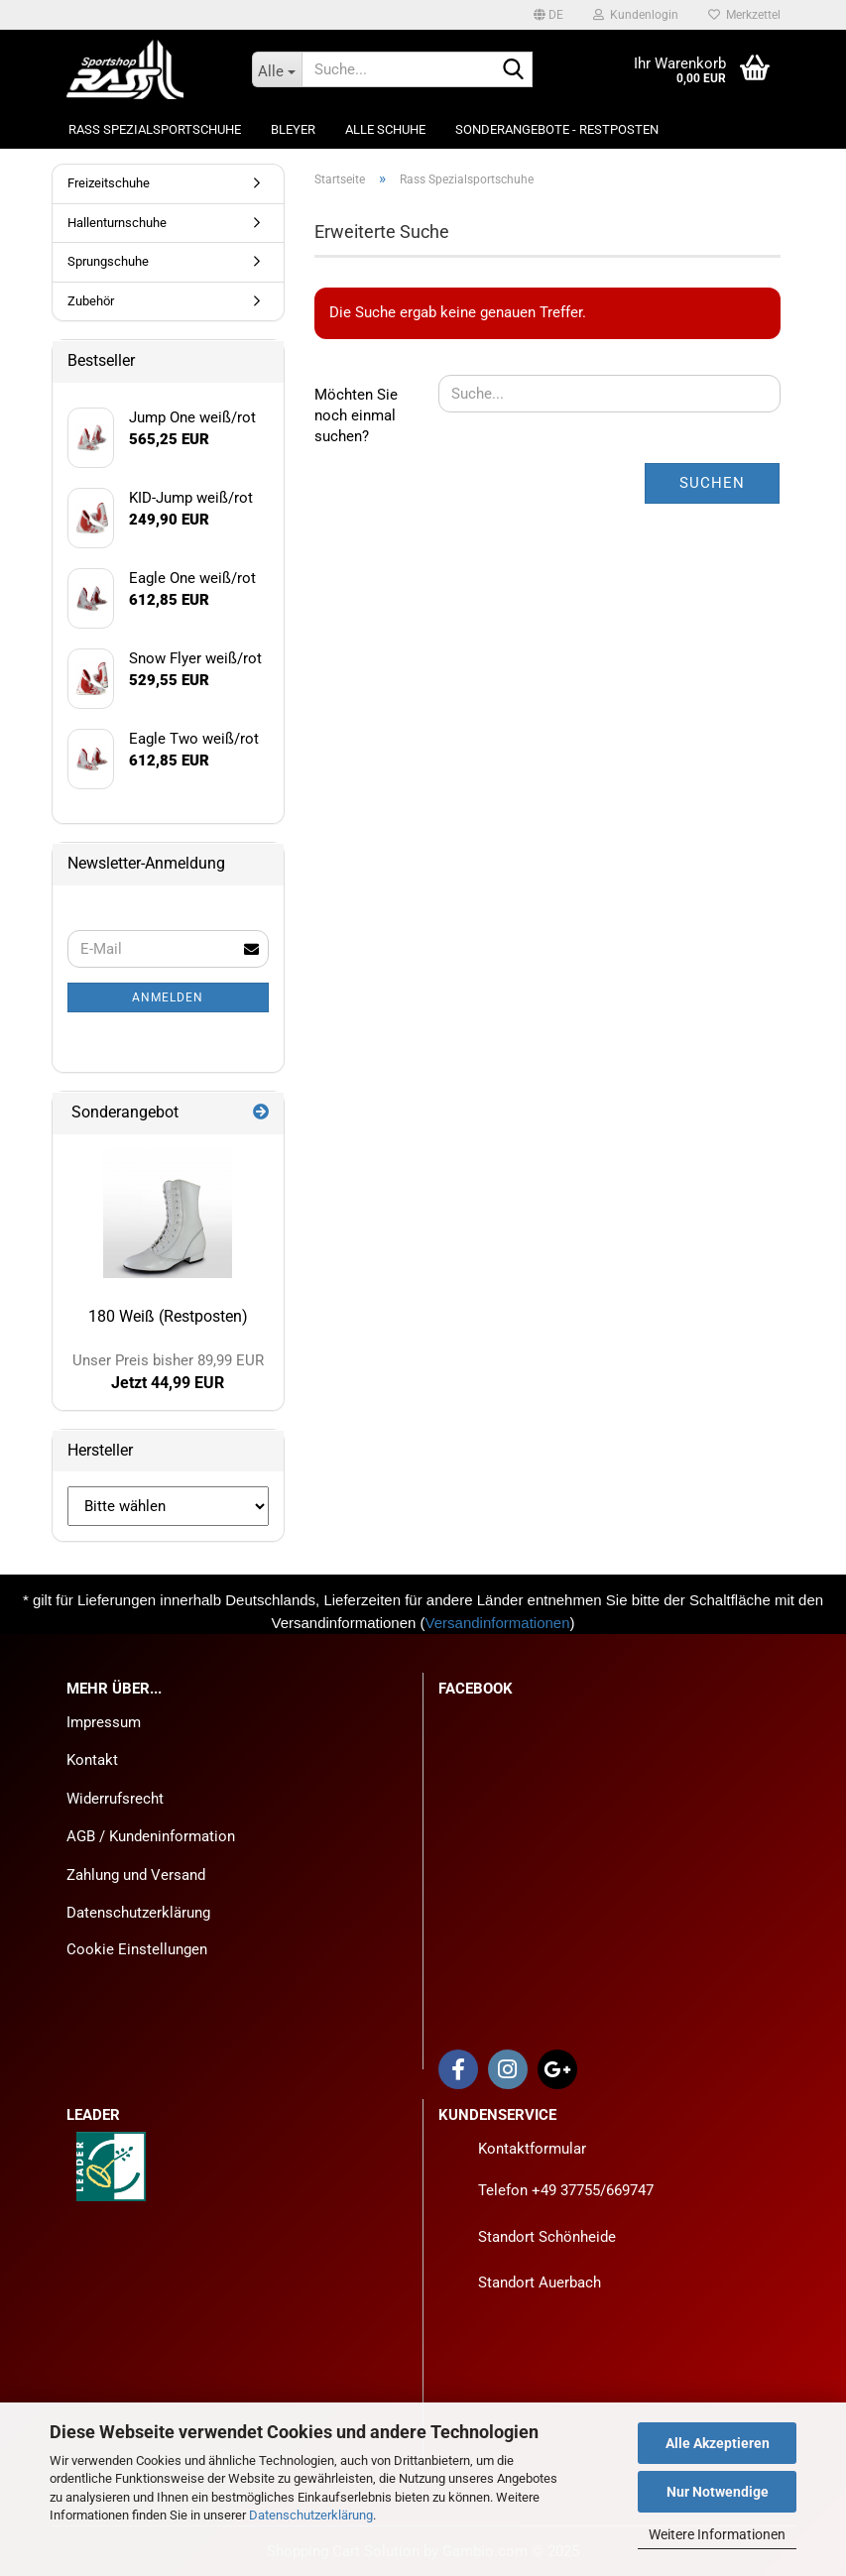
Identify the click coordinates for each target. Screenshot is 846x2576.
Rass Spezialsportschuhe (154, 129)
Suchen (712, 483)
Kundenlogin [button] (635, 15)
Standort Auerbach (539, 2282)
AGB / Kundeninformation (150, 1836)
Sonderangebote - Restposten (557, 129)
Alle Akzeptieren (717, 2443)
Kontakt (92, 1760)
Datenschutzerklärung (311, 2515)
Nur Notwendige (717, 2492)
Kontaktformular (532, 2149)
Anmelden (167, 997)
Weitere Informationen (717, 2534)
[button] (548, 15)
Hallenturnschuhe (117, 222)
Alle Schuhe (385, 129)
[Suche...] (277, 69)
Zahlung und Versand (135, 1875)
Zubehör (90, 300)
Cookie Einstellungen (136, 1949)
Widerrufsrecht (115, 1799)
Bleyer (293, 129)
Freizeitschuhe (108, 183)
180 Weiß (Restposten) (168, 1316)
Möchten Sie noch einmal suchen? (356, 416)
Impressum (103, 1722)
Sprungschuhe (108, 261)
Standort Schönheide (547, 2237)
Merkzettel (744, 15)
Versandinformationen (497, 1622)
